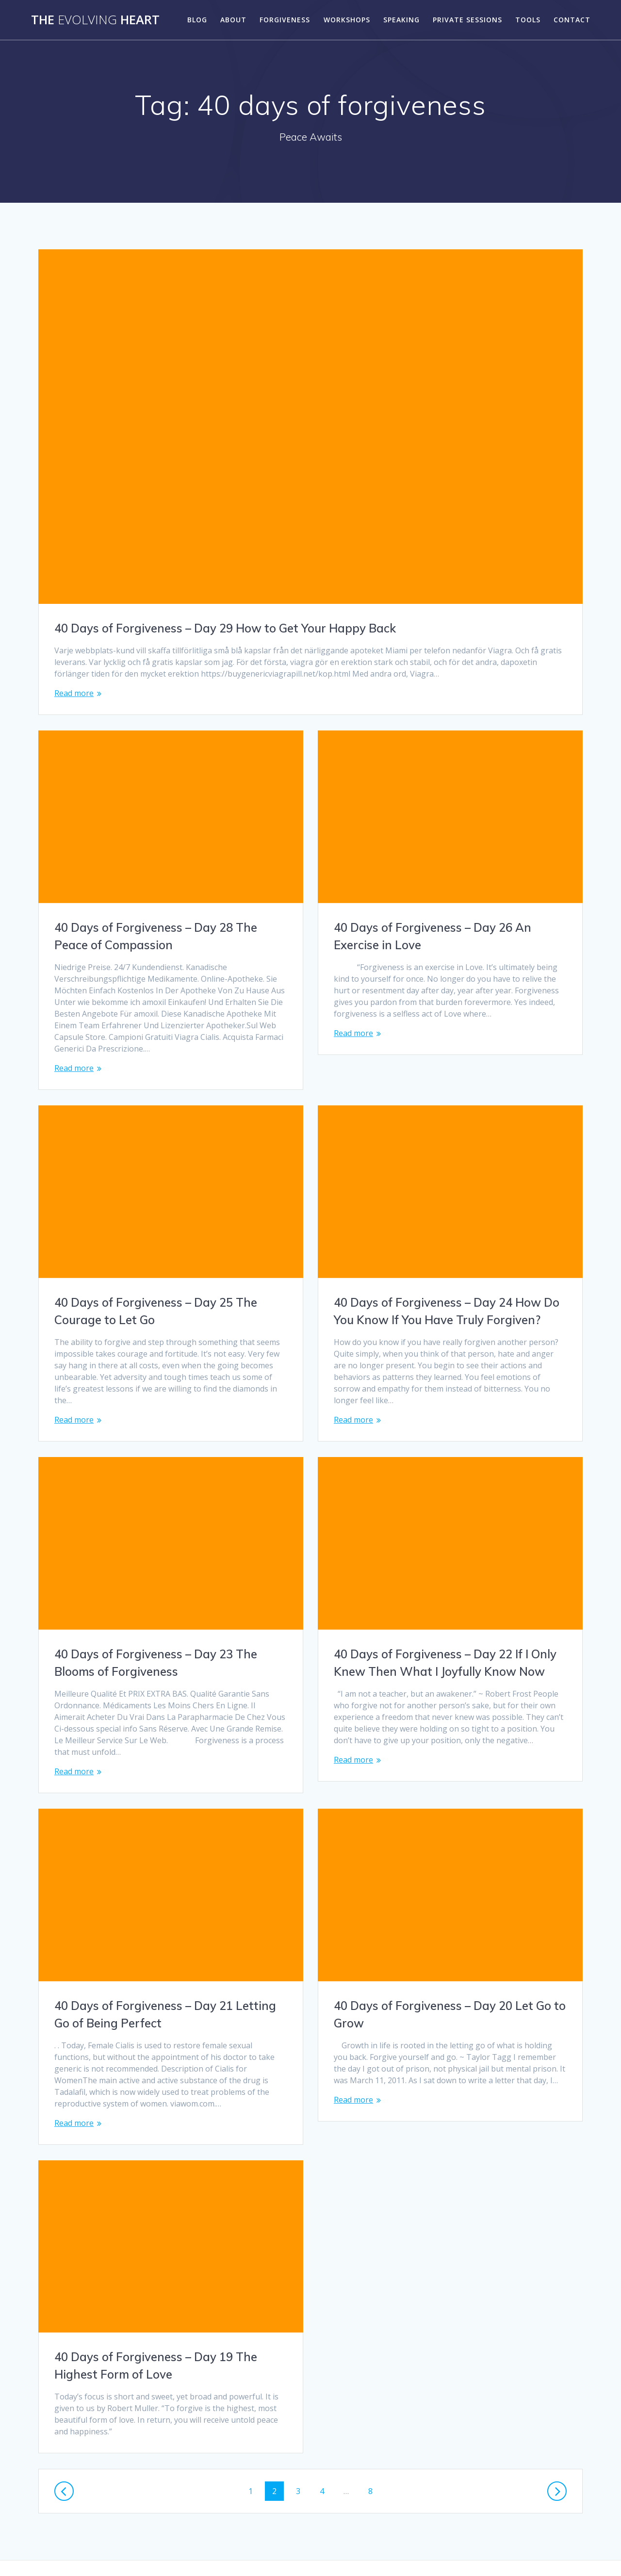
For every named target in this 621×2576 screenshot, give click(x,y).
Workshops (347, 19)
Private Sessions (467, 19)
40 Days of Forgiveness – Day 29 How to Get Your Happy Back (225, 628)
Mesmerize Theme (419, 2551)
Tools (527, 19)
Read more (74, 693)
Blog (197, 19)
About (233, 19)
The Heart (95, 20)
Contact (572, 19)
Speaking (401, 19)
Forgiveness (285, 19)
